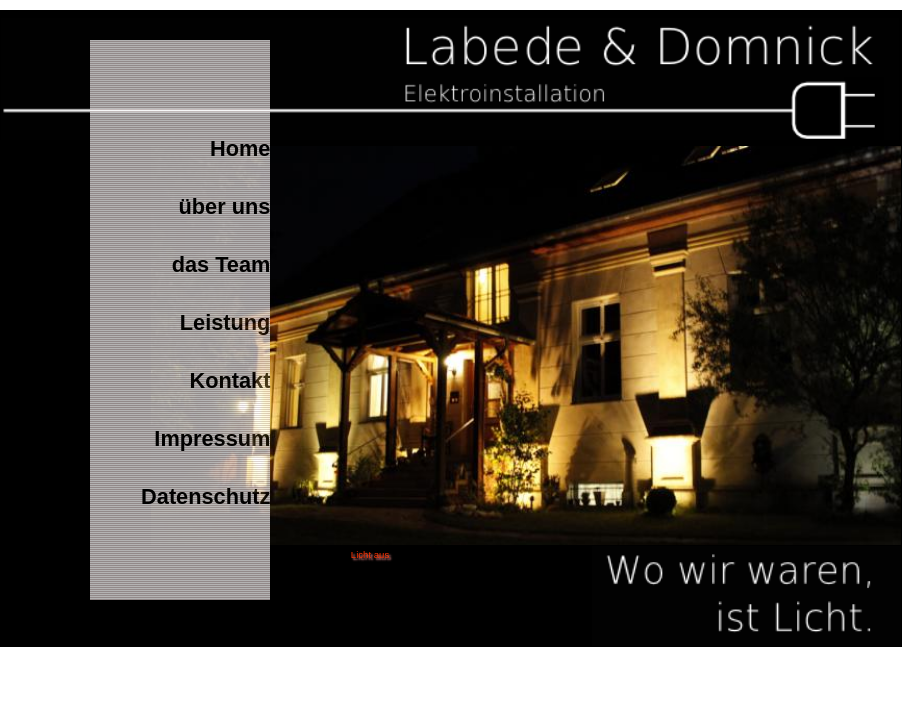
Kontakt (229, 380)
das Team (221, 264)
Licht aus (370, 554)
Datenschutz (205, 496)
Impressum (212, 438)
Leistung (225, 322)
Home (240, 148)
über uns (225, 206)
